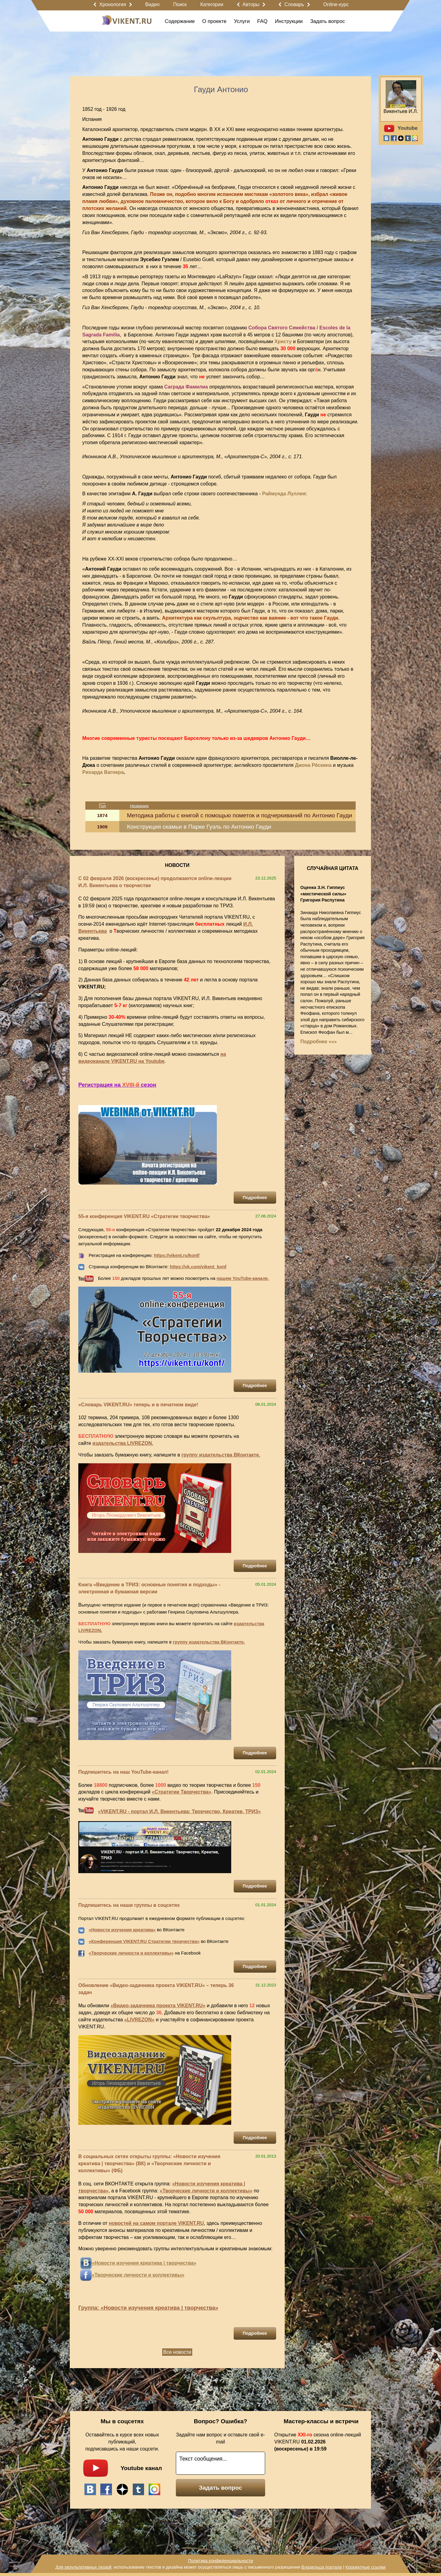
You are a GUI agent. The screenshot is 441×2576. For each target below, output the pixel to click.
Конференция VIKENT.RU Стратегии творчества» (145, 1941)
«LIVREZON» (139, 2019)
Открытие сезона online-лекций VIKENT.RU (317, 2441)
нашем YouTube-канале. (243, 1278)
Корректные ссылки (366, 2567)
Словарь (294, 4)
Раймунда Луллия (284, 493)
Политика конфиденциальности (220, 2560)
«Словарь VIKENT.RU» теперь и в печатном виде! (138, 1404)
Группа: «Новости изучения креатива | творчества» (148, 2308)
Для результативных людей (83, 2567)
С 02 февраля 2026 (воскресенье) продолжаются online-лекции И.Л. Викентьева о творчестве (155, 882)
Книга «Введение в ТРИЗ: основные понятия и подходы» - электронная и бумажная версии (149, 1588)
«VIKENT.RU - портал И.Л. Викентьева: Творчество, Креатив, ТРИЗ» (179, 1811)
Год (102, 806)
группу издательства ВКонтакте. (220, 1454)
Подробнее (255, 1197)
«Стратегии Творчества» (181, 1791)
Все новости (177, 2352)
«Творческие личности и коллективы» (131, 1953)
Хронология (112, 4)
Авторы (251, 4)
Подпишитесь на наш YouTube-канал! (123, 1772)
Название (139, 806)
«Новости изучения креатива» (122, 1929)
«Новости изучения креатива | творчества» (144, 2263)
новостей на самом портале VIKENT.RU (156, 2223)
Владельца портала (321, 2567)
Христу (282, 341)
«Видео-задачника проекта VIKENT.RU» (158, 2005)
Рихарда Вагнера (103, 772)
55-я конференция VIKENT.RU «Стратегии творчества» (144, 1216)
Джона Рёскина (313, 765)
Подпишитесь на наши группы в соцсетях (129, 1905)
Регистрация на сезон (117, 1085)
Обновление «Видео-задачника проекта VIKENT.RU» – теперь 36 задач (156, 1989)
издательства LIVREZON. (122, 1443)
